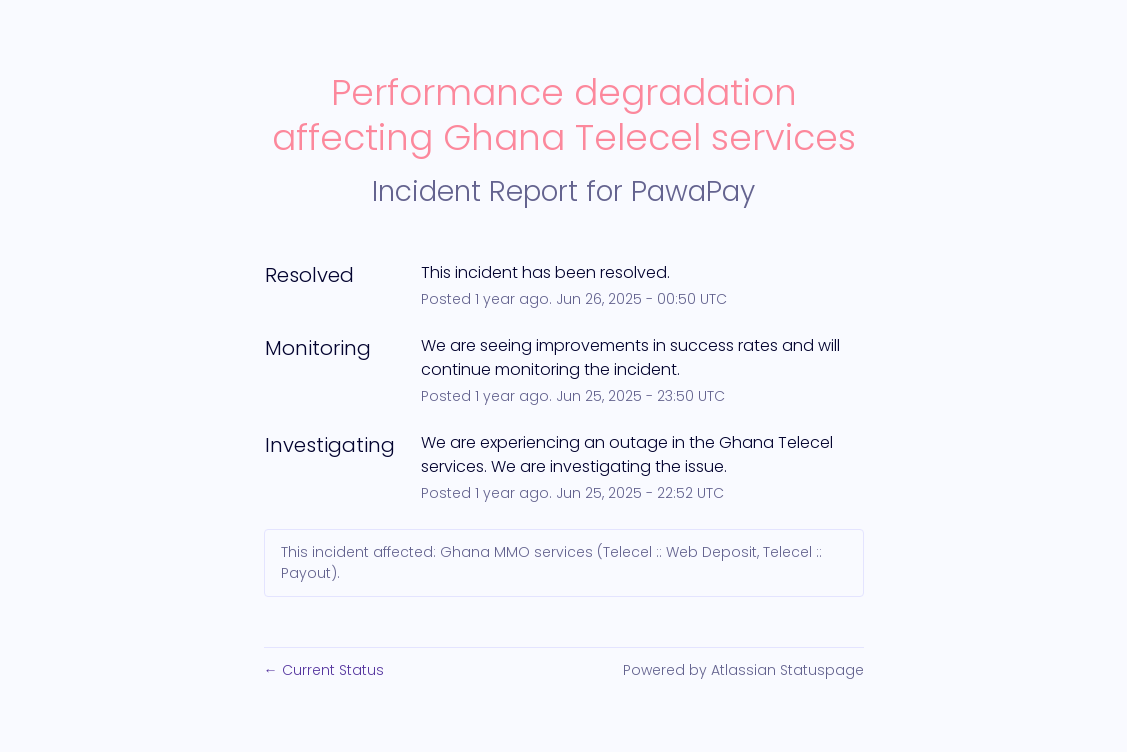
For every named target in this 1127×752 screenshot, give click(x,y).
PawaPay (693, 191)
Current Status (324, 670)
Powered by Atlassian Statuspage (743, 670)
